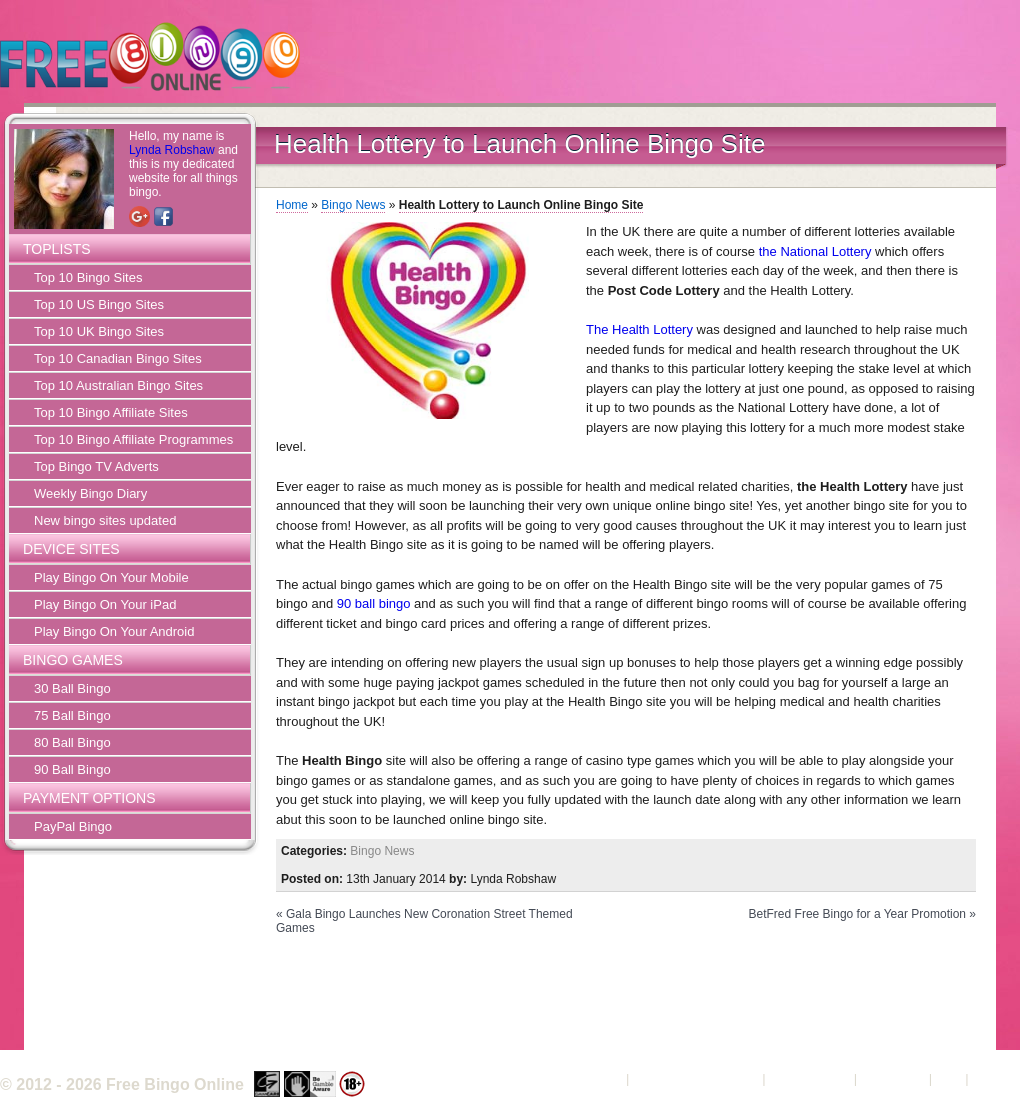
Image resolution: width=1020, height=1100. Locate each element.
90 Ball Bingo (72, 769)
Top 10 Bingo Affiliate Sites (111, 412)
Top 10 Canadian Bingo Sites (118, 358)
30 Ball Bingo (72, 688)
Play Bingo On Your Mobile (111, 577)
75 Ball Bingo (72, 715)
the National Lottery (815, 251)
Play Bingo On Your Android (114, 631)
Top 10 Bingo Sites (88, 277)
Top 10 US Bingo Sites (99, 304)
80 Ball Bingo (72, 742)
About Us (595, 1078)
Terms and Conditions (696, 1078)
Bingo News (353, 205)
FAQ (949, 1078)
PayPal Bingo (73, 826)
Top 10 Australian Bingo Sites (118, 385)
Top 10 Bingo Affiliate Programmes (133, 439)
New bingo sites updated (105, 520)
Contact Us (893, 1078)
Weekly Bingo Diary (90, 493)
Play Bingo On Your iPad (105, 604)
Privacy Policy (809, 1078)
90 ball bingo (374, 603)
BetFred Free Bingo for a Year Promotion (857, 914)
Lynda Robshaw (172, 150)
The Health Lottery (639, 329)
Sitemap (996, 1078)
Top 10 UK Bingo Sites (99, 331)
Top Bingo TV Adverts (96, 466)
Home (292, 205)
